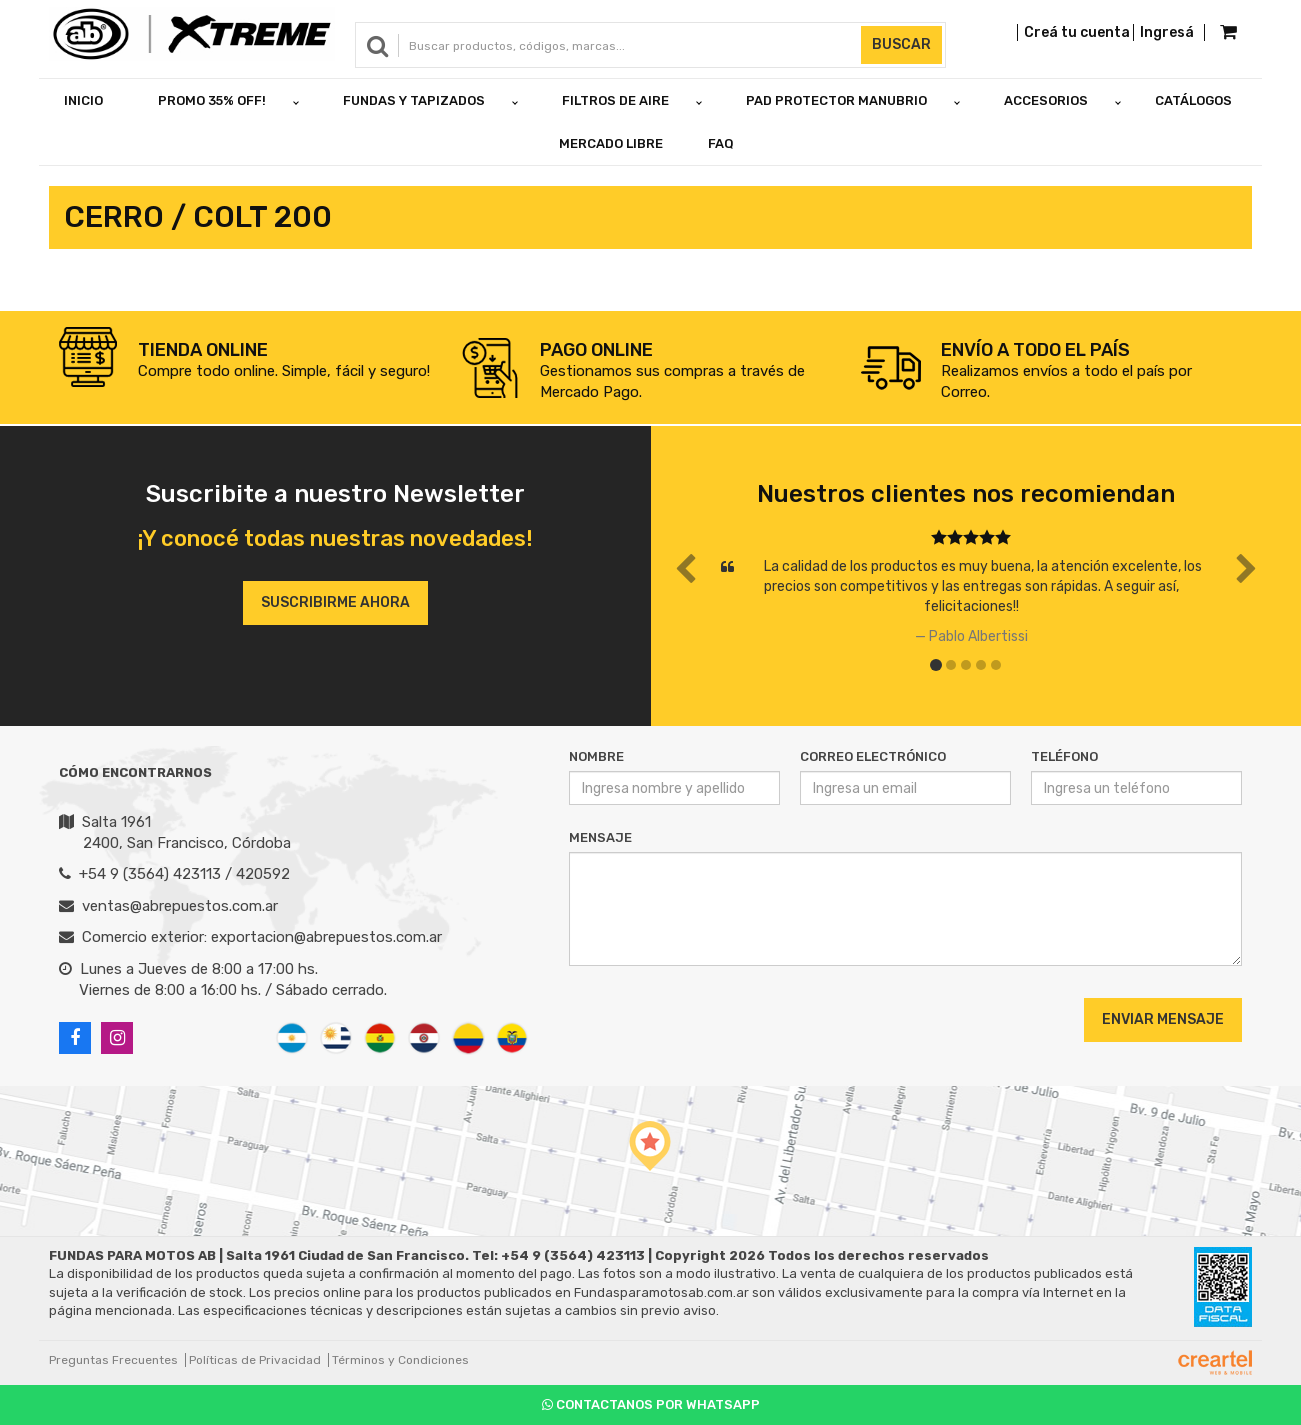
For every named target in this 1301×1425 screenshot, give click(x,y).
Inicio (83, 100)
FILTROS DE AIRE (615, 100)
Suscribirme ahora (335, 602)
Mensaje (600, 837)
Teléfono (1064, 756)
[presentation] (690, 1019)
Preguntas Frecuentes (113, 1360)
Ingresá (1167, 32)
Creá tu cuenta (1077, 32)
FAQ (721, 143)
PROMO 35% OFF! (212, 100)
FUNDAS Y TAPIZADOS (414, 100)
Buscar (901, 44)
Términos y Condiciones (400, 1360)
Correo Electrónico (873, 756)
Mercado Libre (611, 143)
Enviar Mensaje (1163, 1019)
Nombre (596, 756)
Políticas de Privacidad (255, 1360)
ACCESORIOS (1046, 100)
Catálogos (1193, 100)
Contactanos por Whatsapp (651, 1404)
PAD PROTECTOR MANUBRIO (836, 100)
